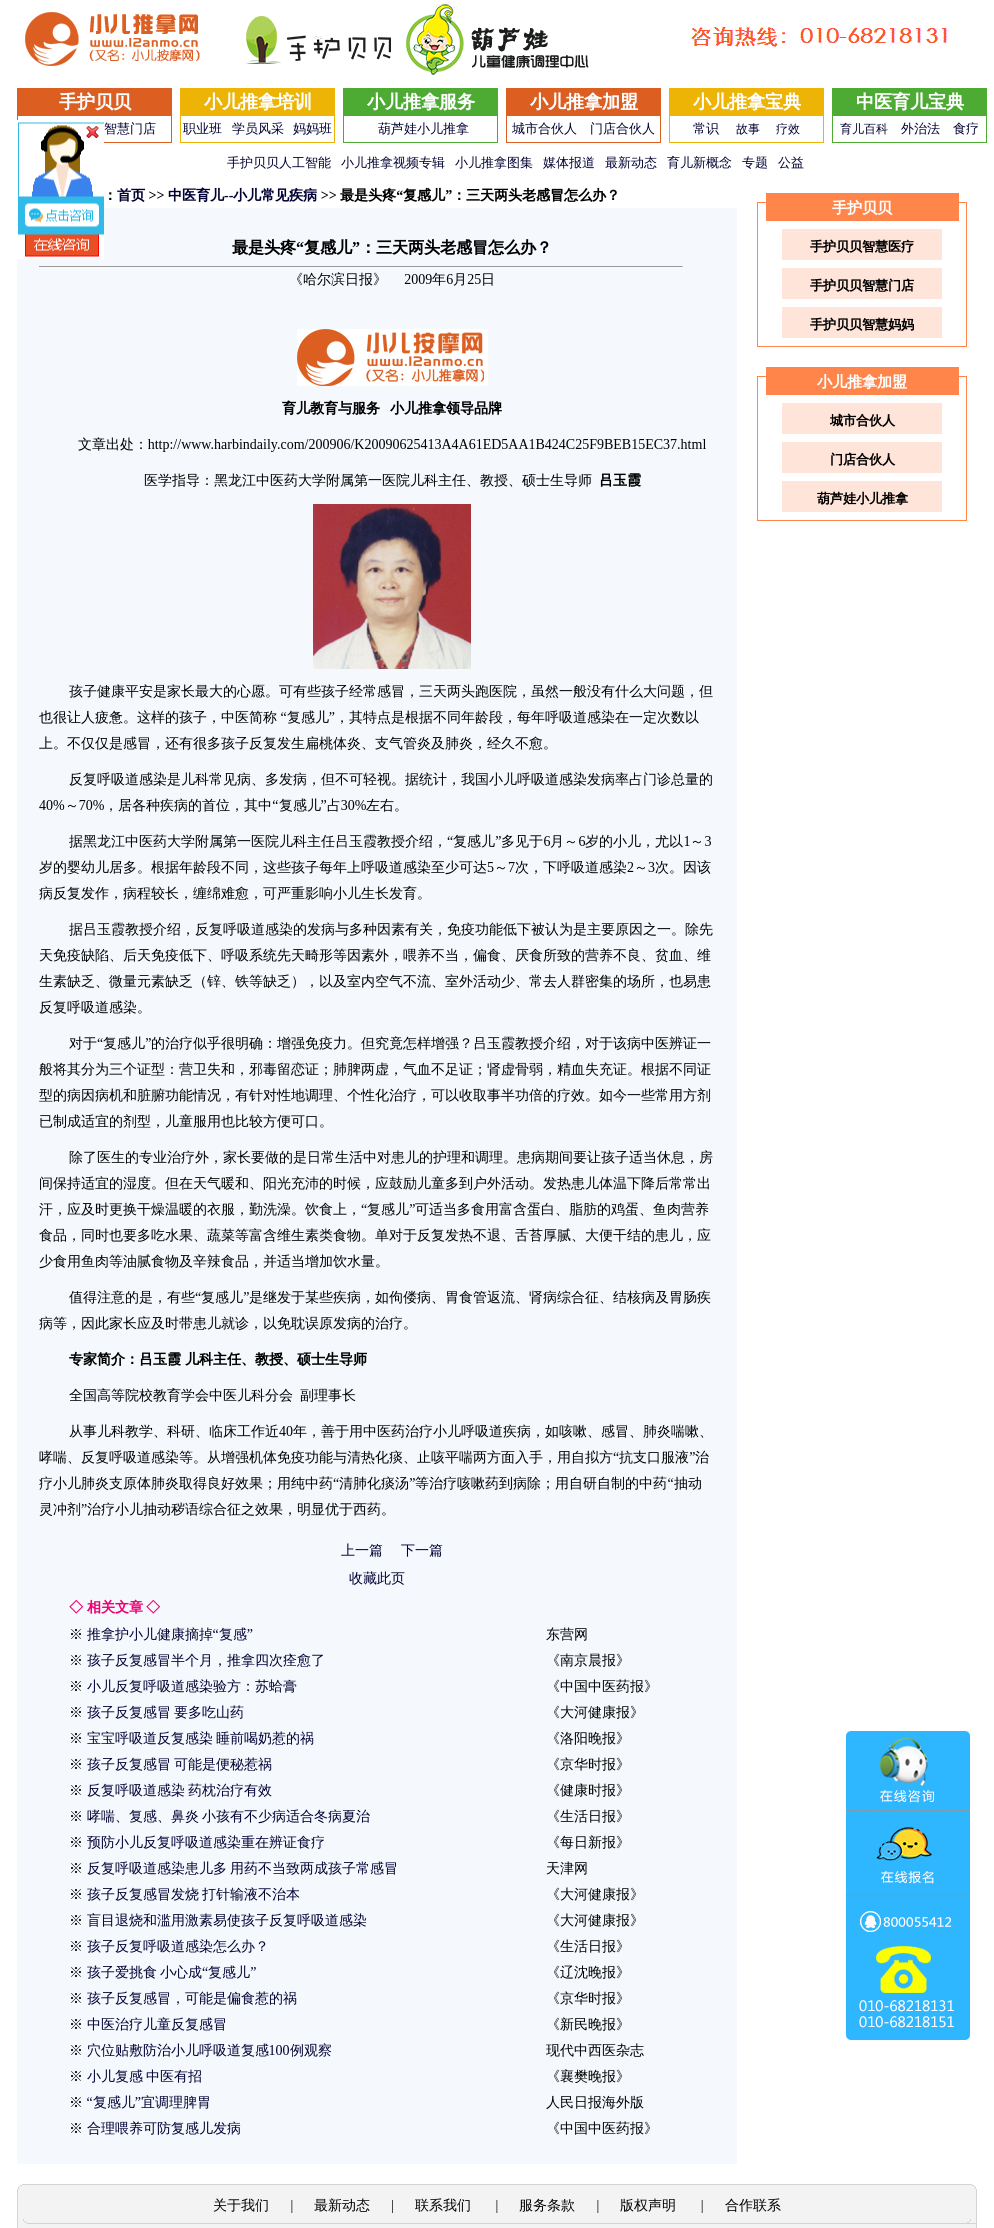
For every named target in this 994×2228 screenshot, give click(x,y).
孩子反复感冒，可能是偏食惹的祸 (192, 1998)
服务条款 (547, 2205)
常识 (706, 128)
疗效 (788, 129)
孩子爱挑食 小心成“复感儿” (172, 1972)
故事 (748, 129)
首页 (131, 195)
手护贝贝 (95, 102)
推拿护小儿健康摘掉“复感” (170, 1634)
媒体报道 (569, 162)
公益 (791, 162)
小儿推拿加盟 (584, 102)
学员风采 (258, 128)
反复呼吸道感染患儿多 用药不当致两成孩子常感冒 (243, 1868)
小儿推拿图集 (494, 162)
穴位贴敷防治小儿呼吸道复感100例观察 (209, 2050)
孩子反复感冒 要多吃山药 (166, 1712)
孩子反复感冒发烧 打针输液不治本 (194, 1894)
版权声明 (650, 2205)
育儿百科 (864, 129)
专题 (755, 162)
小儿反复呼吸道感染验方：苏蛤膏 (192, 1686)
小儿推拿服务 (421, 102)
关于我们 (241, 2205)
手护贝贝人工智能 (279, 162)
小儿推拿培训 (258, 102)
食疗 (966, 128)
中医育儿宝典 (910, 102)
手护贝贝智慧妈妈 (862, 324)
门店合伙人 (622, 128)
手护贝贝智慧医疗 (862, 246)
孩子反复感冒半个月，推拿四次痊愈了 (206, 1660)
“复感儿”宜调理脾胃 (149, 2102)
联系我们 (445, 2205)
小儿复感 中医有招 (145, 2076)
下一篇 (422, 1550)
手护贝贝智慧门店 (862, 285)
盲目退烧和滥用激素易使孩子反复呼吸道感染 (227, 1920)
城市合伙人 (544, 128)
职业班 (202, 128)
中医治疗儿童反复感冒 (157, 2024)
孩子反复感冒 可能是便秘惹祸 (180, 1764)
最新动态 (631, 162)
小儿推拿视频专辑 (393, 162)
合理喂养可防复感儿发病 (164, 2128)
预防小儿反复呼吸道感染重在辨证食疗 (206, 1842)
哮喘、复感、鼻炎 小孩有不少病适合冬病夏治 (229, 1816)
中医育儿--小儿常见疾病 (242, 195)
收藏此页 (377, 1578)
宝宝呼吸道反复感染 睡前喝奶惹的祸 (201, 1738)
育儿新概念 (699, 162)
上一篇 (362, 1550)
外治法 (920, 128)
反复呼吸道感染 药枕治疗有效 (180, 1790)
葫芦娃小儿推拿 (423, 128)
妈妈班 (312, 128)
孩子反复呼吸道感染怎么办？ (178, 1946)
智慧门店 (130, 128)
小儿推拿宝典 (747, 102)
